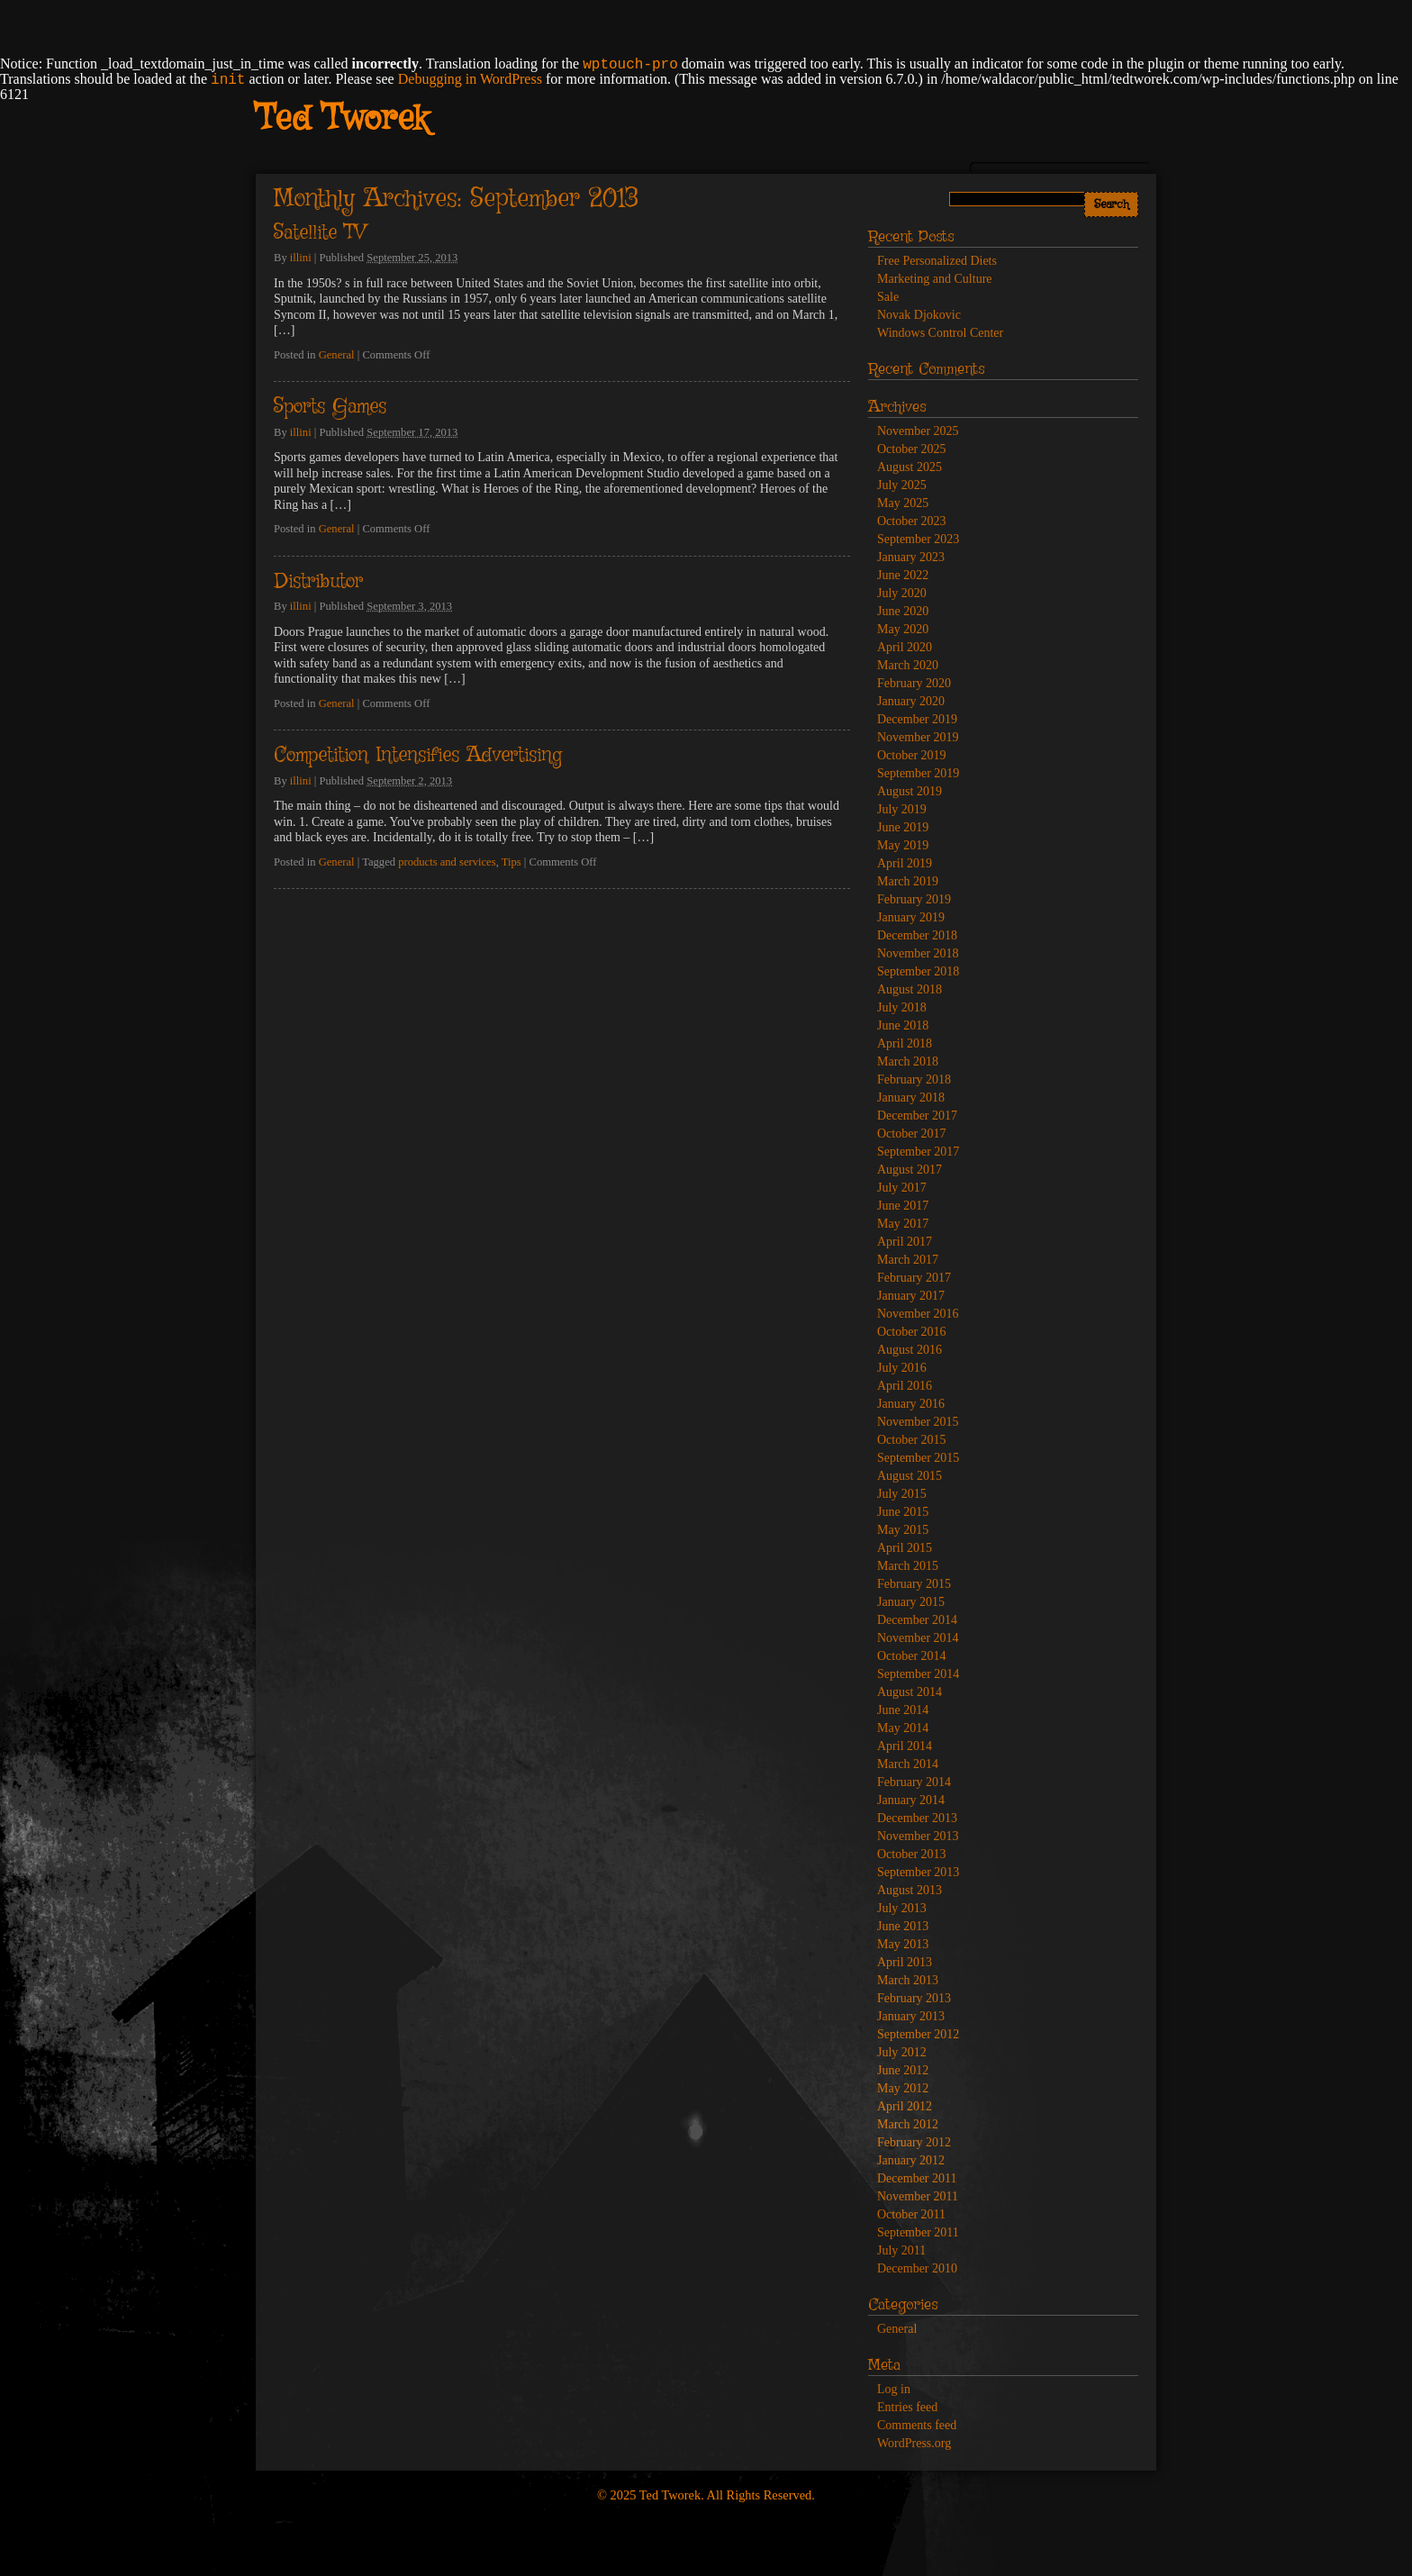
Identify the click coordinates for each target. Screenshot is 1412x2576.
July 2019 (902, 809)
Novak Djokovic (919, 315)
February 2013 (914, 1998)
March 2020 (907, 665)
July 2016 (902, 1367)
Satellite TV (320, 233)
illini (301, 257)
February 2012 (914, 2142)
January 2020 (911, 701)
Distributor (318, 581)
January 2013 (911, 2016)
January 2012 (911, 2160)
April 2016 (904, 1385)
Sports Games (330, 407)
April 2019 (904, 863)
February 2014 (914, 1782)
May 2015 (902, 1530)
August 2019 (909, 791)
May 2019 (902, 845)
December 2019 (917, 719)
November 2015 (918, 1422)
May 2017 (902, 1223)
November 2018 (918, 953)
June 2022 (902, 575)
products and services (446, 862)
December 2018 (917, 935)
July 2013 (902, 1908)
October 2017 (911, 1133)
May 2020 (902, 629)
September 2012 (918, 2034)
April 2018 (904, 1043)
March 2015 (907, 1566)
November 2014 (918, 1638)
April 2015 (904, 1548)
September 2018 (918, 971)
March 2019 (907, 881)
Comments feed (916, 2425)
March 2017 (907, 1259)
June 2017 (902, 1205)
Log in (893, 2389)
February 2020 (914, 683)
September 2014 (918, 1674)
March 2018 (907, 1061)
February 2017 (914, 1277)
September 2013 (918, 1872)
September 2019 (918, 773)
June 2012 (902, 2070)
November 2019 (918, 737)
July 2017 (902, 1187)
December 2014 (917, 1620)
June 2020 (902, 611)
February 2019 (914, 899)
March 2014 (907, 1764)
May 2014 (902, 1728)
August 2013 (909, 1890)
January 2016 (911, 1403)
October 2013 (911, 1854)
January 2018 (911, 1097)
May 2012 (902, 2088)
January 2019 (911, 917)
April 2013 (904, 1962)
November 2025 (918, 431)
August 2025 (909, 467)
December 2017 (917, 1115)
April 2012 (904, 2106)
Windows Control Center (940, 333)
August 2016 (909, 1349)
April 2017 (904, 1241)
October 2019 (911, 755)
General (337, 355)
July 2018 (902, 1007)
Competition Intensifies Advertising (418, 755)
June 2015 (902, 1512)
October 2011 (911, 2214)
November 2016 (918, 1313)
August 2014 (909, 1692)
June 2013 (902, 1926)
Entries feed (907, 2407)
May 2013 (902, 1944)
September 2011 (918, 2232)
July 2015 (902, 1494)
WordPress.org (914, 2443)
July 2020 (902, 593)
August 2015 (909, 1476)
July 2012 (902, 2052)
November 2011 (917, 2196)
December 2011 (917, 2178)
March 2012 (907, 2124)
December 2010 (917, 2268)
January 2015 (911, 1602)
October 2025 (911, 449)
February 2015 (914, 1584)
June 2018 (902, 1025)
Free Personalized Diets (937, 261)
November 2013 (918, 1836)
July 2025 (902, 485)
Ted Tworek (342, 119)
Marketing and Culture (934, 279)
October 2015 (911, 1440)
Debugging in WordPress (470, 78)
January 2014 (911, 1800)
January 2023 (911, 557)
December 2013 (917, 1818)
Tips (511, 862)
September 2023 (918, 539)
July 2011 (901, 2250)
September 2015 (918, 1458)
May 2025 (902, 503)
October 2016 (911, 1331)
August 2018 (909, 989)
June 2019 (902, 827)
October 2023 (911, 521)
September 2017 (918, 1151)
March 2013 (907, 1980)
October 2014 (911, 1656)
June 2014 (902, 1710)
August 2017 (909, 1169)
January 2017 (911, 1295)
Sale (888, 297)
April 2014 (904, 1746)
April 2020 (904, 647)
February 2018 (914, 1079)
